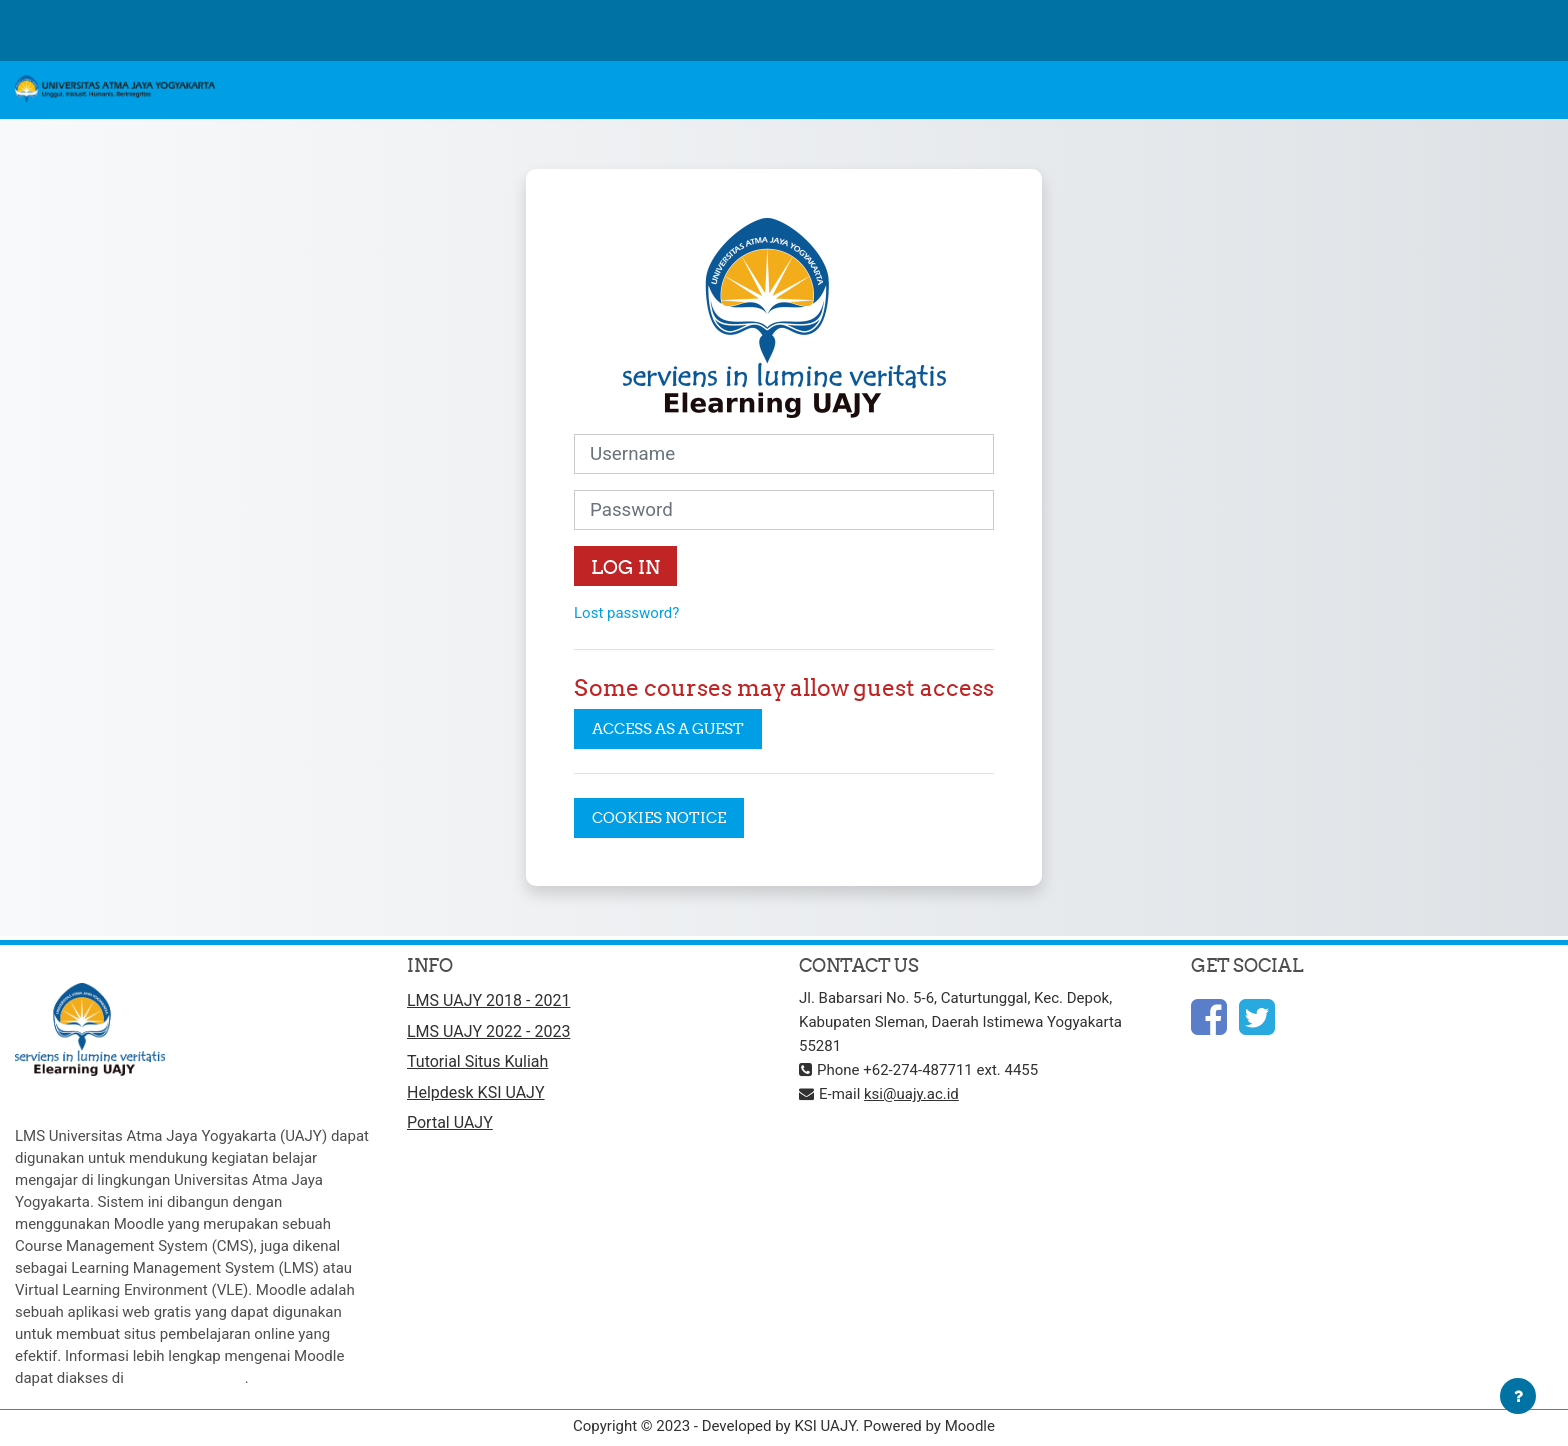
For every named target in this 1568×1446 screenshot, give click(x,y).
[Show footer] (1518, 1396)
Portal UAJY (450, 1122)
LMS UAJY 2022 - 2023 (488, 1031)
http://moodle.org (186, 1378)
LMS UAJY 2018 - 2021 (488, 1000)
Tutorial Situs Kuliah (477, 1061)
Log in (625, 567)
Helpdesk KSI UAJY (476, 1092)
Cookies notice (659, 817)
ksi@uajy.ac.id (911, 1094)
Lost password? (626, 613)
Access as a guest (668, 728)
